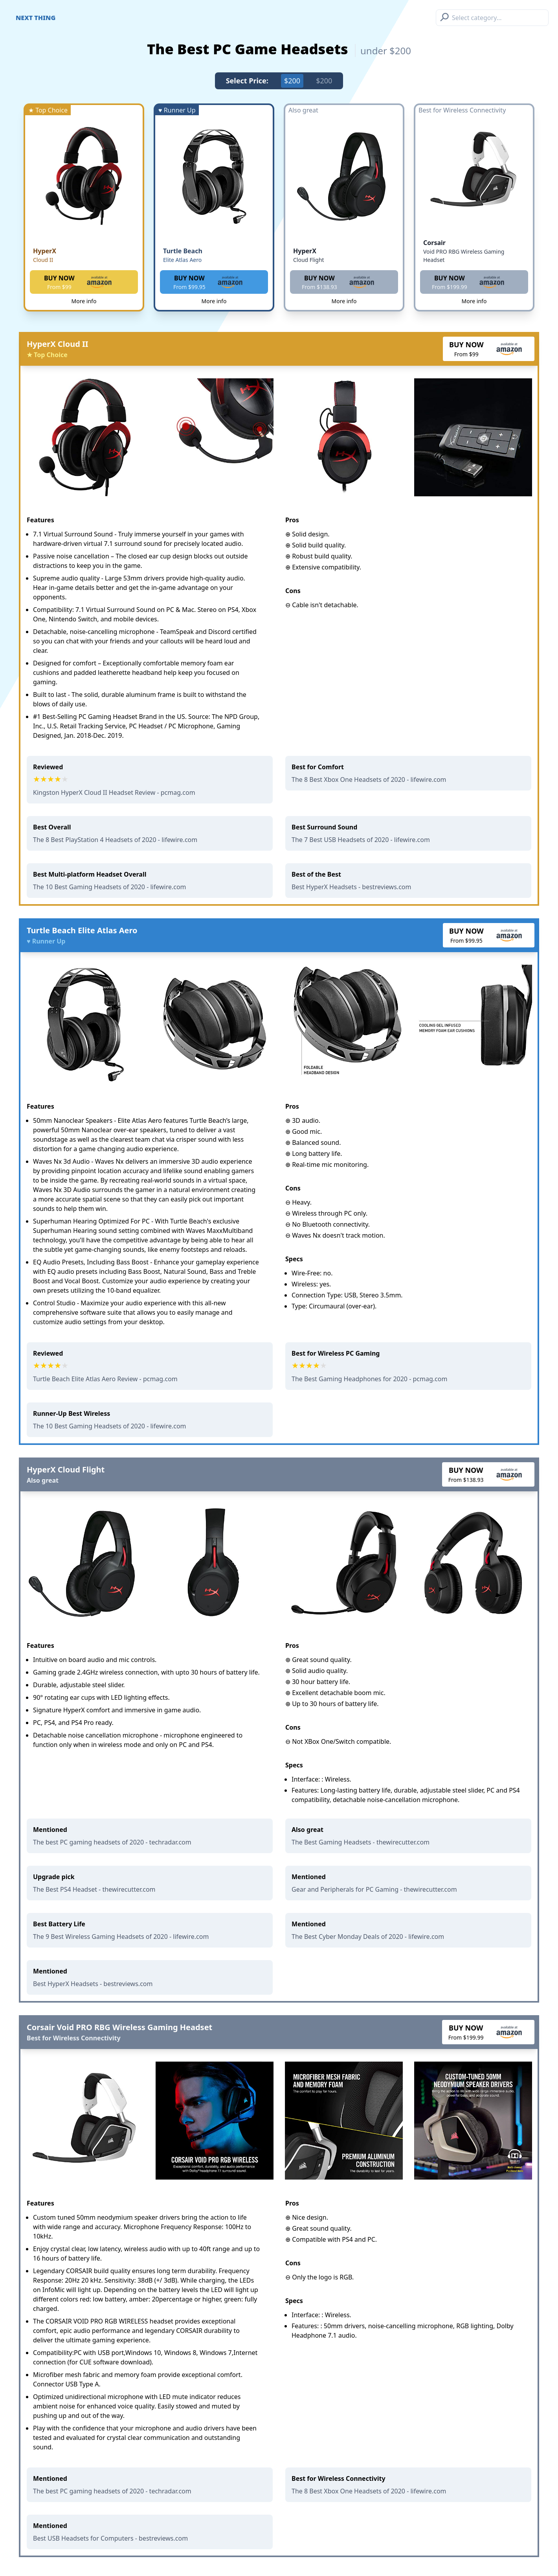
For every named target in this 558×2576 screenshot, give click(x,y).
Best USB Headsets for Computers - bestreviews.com (110, 2538)
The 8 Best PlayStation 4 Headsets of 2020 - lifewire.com (115, 839)
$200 (292, 80)
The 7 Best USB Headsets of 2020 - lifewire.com (361, 839)
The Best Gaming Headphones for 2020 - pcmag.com (369, 1379)
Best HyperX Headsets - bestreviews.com (351, 887)
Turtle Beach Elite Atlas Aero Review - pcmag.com (105, 1379)
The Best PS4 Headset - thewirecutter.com (94, 1889)
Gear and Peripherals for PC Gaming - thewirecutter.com (374, 1889)
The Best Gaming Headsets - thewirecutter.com (361, 1842)
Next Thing (35, 17)
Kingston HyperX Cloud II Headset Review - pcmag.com (114, 792)
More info (84, 301)
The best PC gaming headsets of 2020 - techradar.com (112, 1842)
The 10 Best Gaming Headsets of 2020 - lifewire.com (109, 887)
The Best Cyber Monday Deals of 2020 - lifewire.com (368, 1936)
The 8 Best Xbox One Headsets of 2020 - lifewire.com (369, 779)
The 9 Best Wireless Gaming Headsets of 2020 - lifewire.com (121, 1936)
